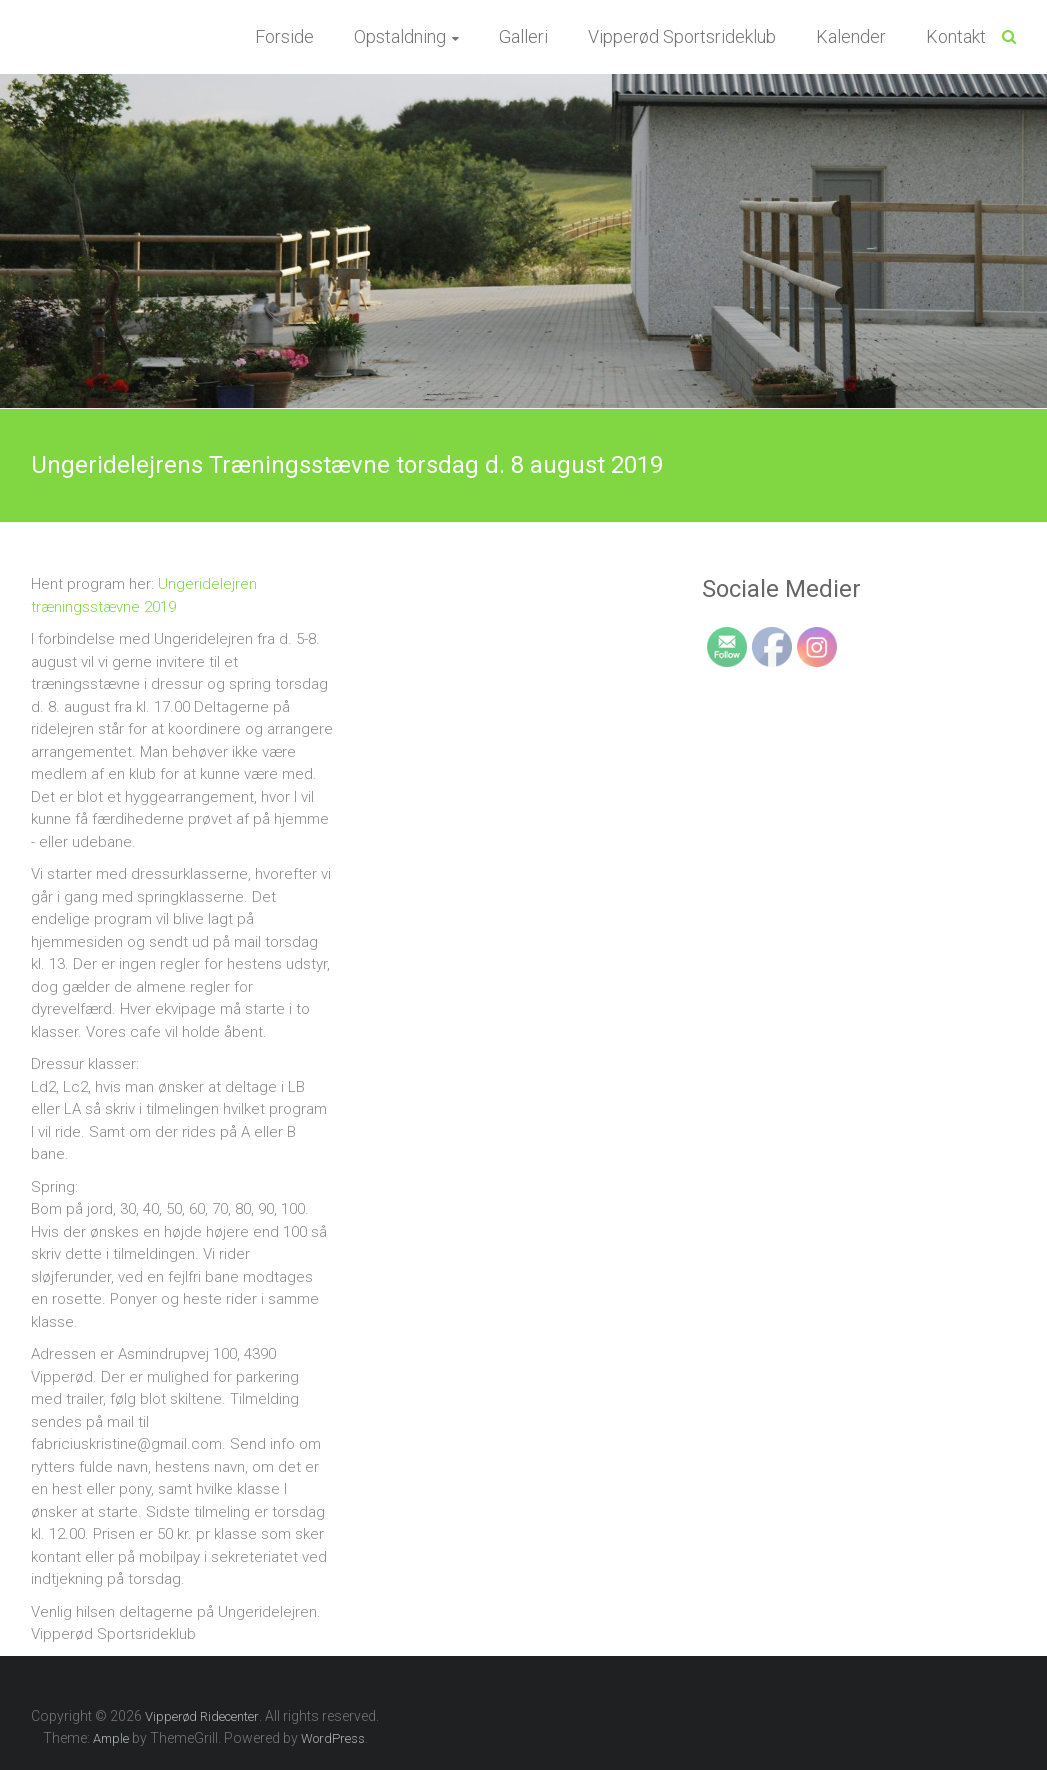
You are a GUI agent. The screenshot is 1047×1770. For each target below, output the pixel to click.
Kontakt (956, 36)
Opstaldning (400, 36)
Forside (284, 36)
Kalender (851, 36)
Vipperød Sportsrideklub (682, 36)
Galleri (523, 36)
